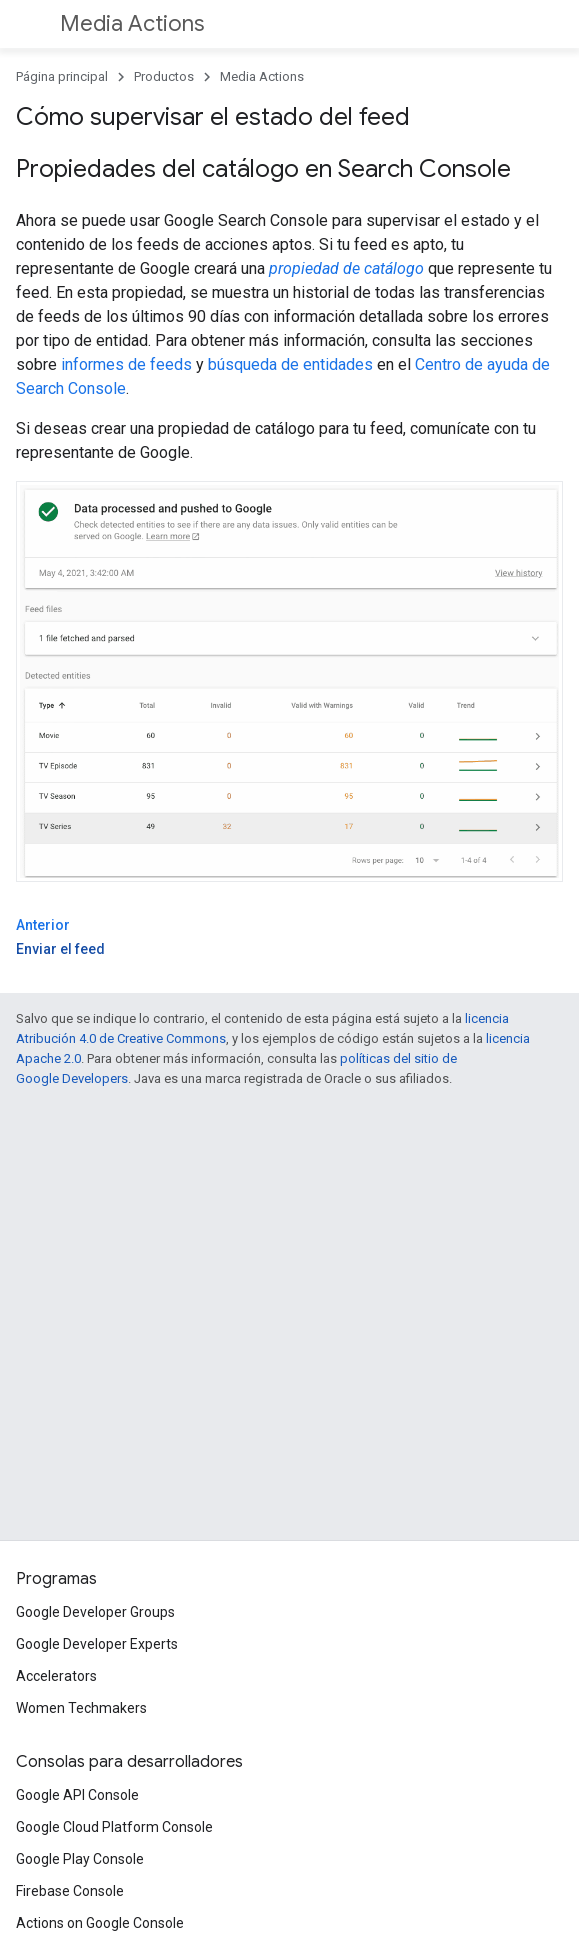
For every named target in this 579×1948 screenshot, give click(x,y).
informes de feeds (126, 364)
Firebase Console (70, 1891)
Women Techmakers (81, 1708)
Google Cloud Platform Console (114, 1827)
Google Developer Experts (97, 1644)
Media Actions (132, 23)
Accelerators (56, 1676)
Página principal (62, 76)
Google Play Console (80, 1859)
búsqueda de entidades (290, 364)
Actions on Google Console (100, 1923)
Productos (164, 76)
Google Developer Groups (95, 1612)
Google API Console (77, 1795)
